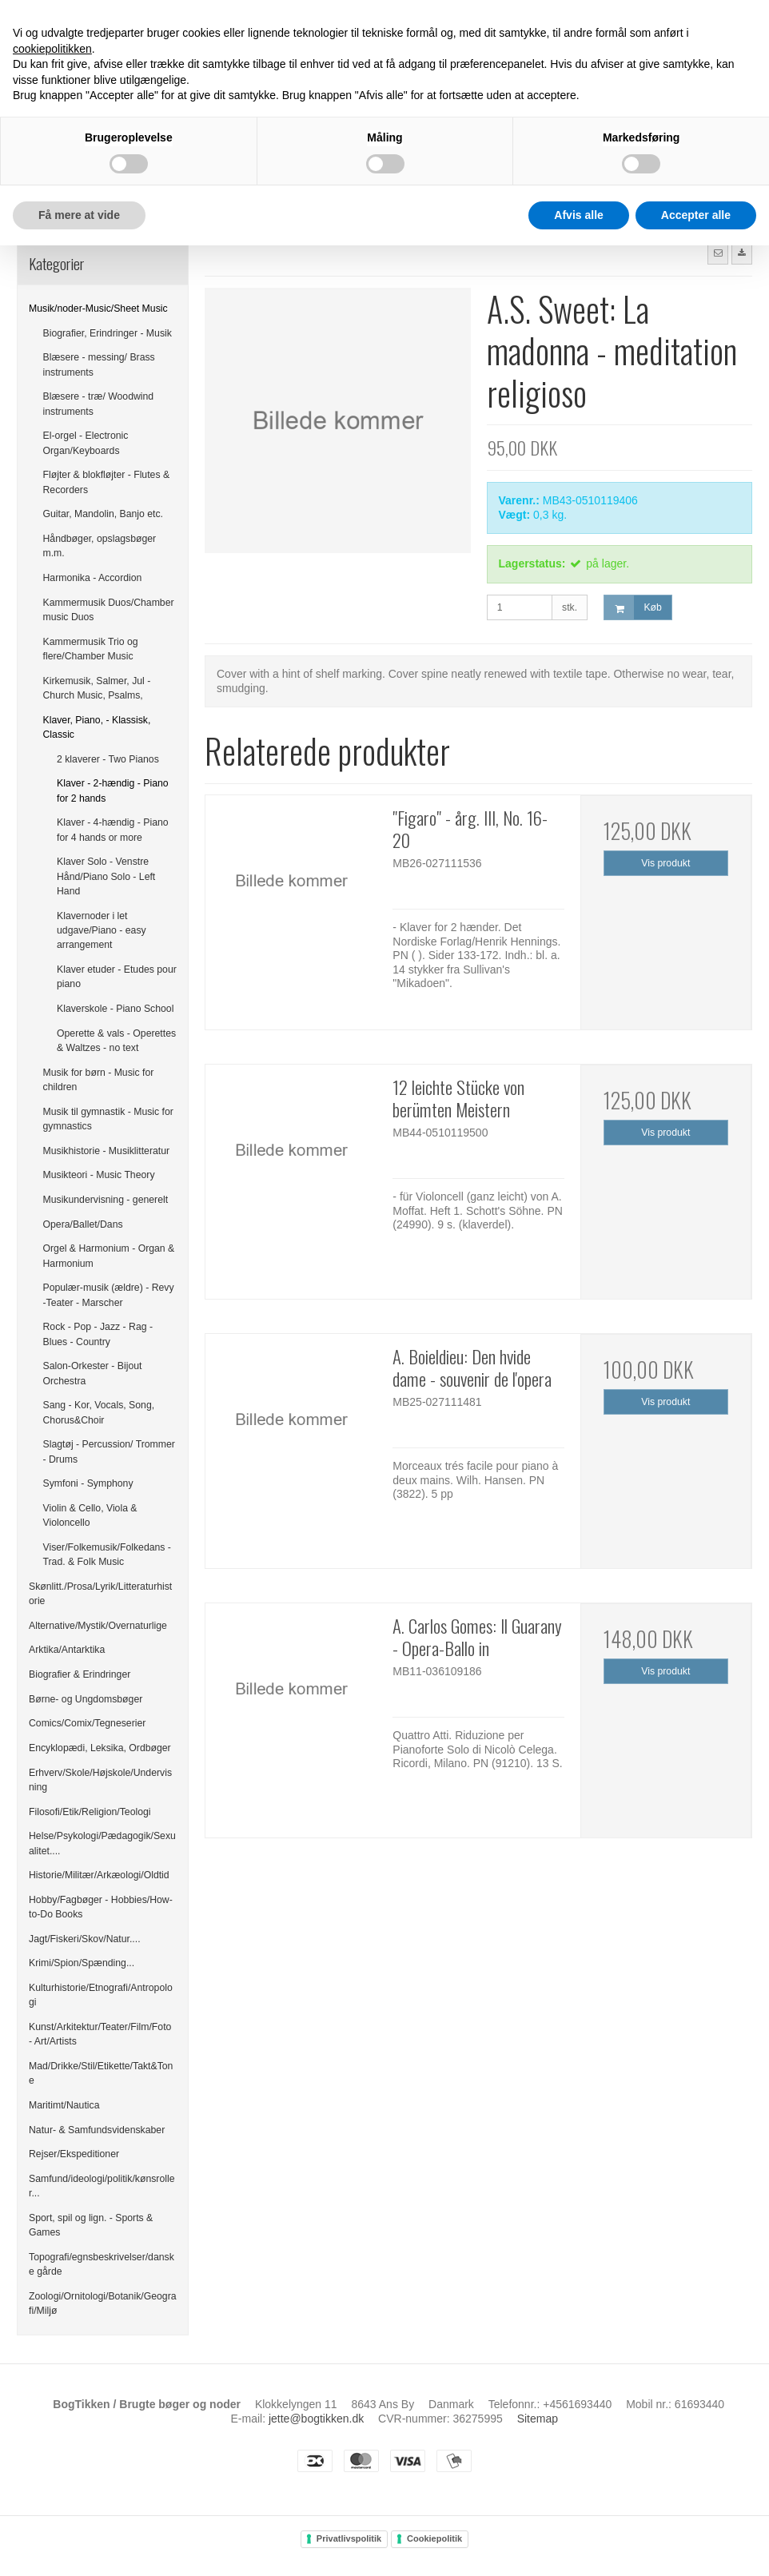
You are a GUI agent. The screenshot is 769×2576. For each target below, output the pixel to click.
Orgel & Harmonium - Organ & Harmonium (109, 1255)
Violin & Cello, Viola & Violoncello (90, 1515)
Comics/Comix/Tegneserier (87, 1723)
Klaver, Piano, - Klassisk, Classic (97, 727)
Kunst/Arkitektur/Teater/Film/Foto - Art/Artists (100, 2034)
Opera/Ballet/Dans (83, 1224)
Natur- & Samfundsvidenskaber (97, 2130)
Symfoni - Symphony (88, 1483)
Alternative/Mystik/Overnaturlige (98, 1625)
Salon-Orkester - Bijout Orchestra (92, 1373)
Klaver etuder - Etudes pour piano (117, 976)
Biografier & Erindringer (79, 1674)
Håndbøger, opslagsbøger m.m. (100, 546)
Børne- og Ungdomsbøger (85, 1699)
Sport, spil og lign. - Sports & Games (91, 2225)
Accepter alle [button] (696, 215)
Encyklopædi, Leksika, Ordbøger (100, 1748)
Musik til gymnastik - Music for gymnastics (108, 1119)
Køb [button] (632, 607)
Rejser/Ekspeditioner (74, 2154)
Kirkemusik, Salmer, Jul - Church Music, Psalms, (97, 688)
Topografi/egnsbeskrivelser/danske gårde (101, 2264)
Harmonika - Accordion (92, 577)
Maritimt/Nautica (64, 2105)
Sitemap (537, 2418)
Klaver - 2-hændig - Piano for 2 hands (113, 790)
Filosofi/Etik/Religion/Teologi (90, 1812)
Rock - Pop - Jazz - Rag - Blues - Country (98, 1334)
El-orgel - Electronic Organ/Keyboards (86, 443)
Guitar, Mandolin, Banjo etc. (103, 514)
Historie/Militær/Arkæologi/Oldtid (99, 1875)
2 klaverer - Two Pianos (108, 759)
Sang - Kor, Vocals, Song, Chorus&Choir (99, 1412)
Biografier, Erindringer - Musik (107, 333)
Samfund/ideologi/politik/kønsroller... (101, 2186)
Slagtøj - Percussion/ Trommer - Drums (109, 1451)
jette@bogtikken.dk (316, 2418)
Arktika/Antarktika (67, 1649)
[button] (717, 253)
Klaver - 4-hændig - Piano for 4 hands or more (113, 829)
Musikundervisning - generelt (106, 1199)
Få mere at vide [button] (79, 215)
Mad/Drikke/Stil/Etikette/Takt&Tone (101, 2073)
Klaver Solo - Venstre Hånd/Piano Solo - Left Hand (106, 876)
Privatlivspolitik (349, 2538)
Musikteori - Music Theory (99, 1175)
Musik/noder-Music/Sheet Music (98, 308)
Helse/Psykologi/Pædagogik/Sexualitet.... (102, 1843)
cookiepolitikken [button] (52, 48)
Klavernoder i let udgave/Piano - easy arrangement (101, 930)
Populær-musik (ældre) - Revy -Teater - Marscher (108, 1295)
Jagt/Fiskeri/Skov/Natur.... (85, 1939)
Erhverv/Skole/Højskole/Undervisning (100, 1780)
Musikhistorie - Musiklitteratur (106, 1151)
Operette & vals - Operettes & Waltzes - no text (116, 1040)
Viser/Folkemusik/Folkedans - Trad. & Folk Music (107, 1554)
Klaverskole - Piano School (115, 1008)
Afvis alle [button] (578, 215)
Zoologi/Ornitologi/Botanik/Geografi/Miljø (103, 2303)
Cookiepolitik (434, 2538)
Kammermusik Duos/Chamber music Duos (108, 610)
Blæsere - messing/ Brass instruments (99, 364)
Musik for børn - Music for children (98, 1080)
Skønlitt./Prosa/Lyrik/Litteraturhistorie (100, 1594)
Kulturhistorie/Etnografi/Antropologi (101, 1995)
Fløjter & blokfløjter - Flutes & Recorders (106, 482)
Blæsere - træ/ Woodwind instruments (98, 403)
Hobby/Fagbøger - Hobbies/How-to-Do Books (101, 1907)
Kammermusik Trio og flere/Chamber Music (90, 649)
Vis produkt (665, 863)
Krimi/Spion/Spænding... (81, 1963)
